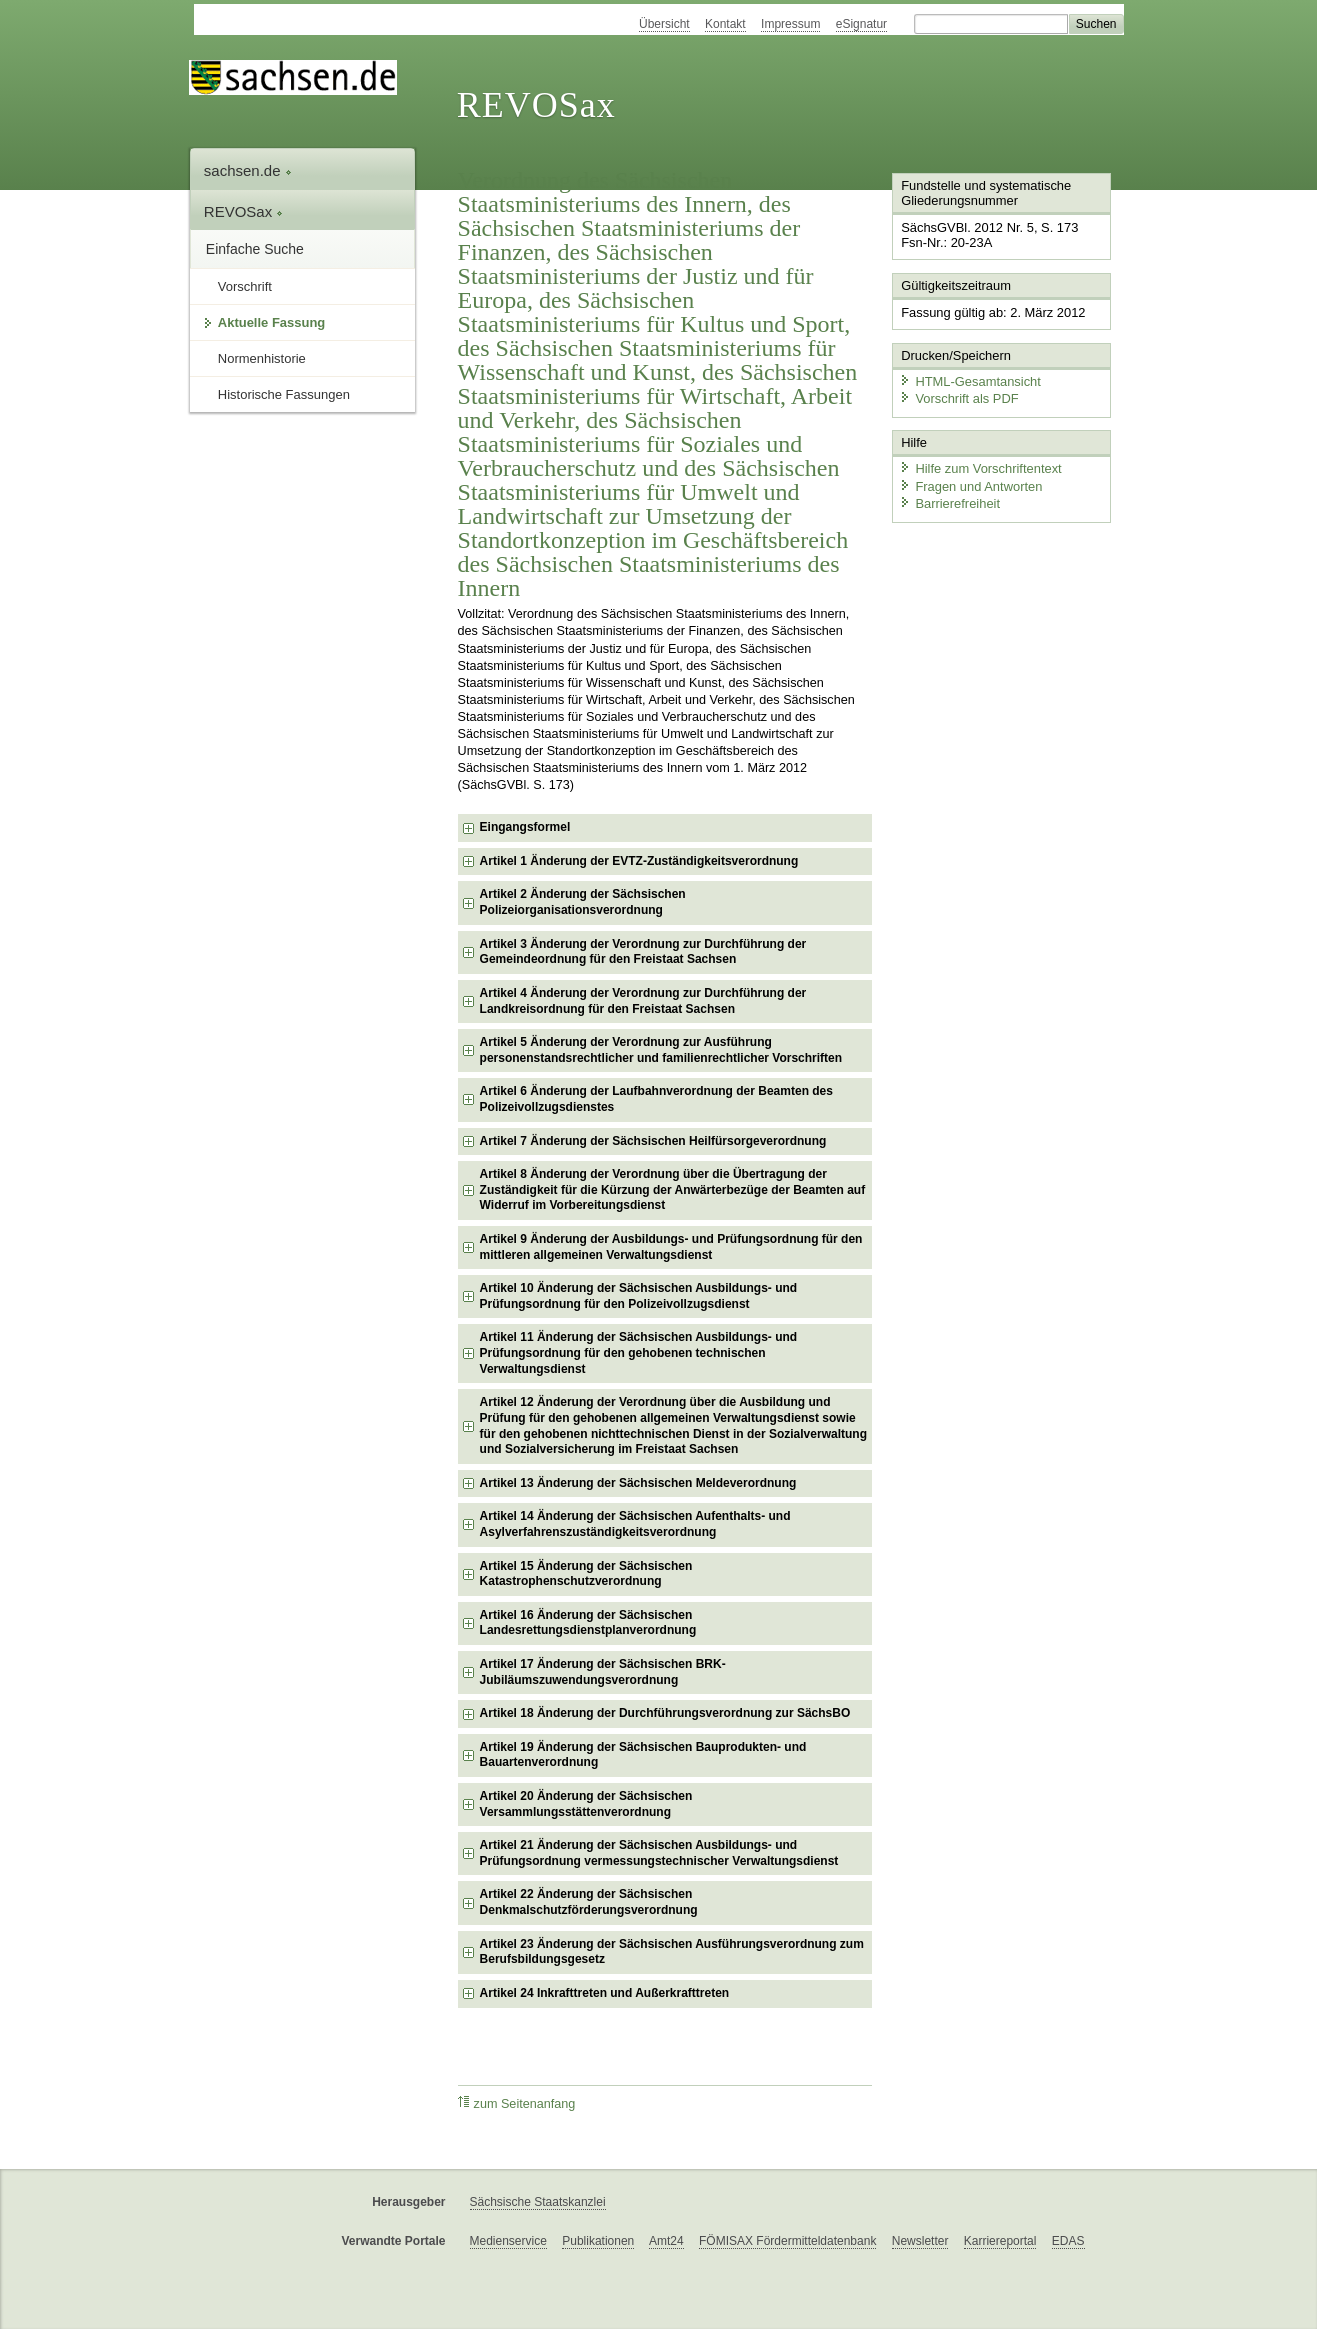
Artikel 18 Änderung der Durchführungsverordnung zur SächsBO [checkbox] (665, 1713)
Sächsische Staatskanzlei (538, 2202)
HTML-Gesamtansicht (969, 380)
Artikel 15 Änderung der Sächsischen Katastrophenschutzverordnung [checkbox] (586, 1574)
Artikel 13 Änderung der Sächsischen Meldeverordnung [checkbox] (638, 1483)
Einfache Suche (255, 249)
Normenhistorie (262, 358)
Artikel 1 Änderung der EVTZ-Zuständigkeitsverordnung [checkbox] (639, 861)
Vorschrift (245, 286)
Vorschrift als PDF (958, 397)
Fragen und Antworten (970, 484)
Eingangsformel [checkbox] (525, 827)
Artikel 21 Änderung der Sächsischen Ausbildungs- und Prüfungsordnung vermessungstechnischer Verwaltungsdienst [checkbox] (659, 1853)
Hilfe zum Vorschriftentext (979, 467)
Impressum (790, 24)
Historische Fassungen (284, 394)
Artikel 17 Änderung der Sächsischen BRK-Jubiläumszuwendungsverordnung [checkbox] (603, 1672)
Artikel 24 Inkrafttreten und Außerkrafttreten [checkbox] (605, 1993)
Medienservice (508, 2241)
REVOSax (536, 105)
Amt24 (666, 2241)
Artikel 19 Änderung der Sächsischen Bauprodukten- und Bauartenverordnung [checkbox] (643, 1755)
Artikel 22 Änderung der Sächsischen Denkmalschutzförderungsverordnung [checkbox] (589, 1902)
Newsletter (920, 2241)
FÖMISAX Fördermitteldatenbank (787, 2241)
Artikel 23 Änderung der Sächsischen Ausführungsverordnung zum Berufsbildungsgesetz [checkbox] (672, 1952)
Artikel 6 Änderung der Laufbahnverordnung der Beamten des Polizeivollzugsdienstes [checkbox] (656, 1099)
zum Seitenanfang (517, 2103)
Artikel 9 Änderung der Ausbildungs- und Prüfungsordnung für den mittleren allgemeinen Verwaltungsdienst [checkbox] (671, 1247)
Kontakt (725, 24)
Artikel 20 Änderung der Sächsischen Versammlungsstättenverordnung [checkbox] (586, 1804)
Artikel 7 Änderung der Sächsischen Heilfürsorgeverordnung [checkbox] (653, 1141)
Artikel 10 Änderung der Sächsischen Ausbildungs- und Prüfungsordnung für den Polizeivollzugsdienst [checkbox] (639, 1296)
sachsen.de (248, 170)
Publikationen (598, 2241)
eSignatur (861, 24)
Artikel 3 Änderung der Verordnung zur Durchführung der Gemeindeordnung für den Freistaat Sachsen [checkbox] (643, 952)
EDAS (1068, 2241)
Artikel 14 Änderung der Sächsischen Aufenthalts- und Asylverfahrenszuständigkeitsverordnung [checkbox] (635, 1524)
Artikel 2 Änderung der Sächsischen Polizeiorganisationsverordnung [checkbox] (583, 902)
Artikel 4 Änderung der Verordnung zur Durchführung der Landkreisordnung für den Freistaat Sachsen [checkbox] (643, 1001)
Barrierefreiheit (949, 502)
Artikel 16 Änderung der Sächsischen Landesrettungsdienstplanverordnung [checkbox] (588, 1623)
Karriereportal (1000, 2241)
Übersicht (664, 24)
